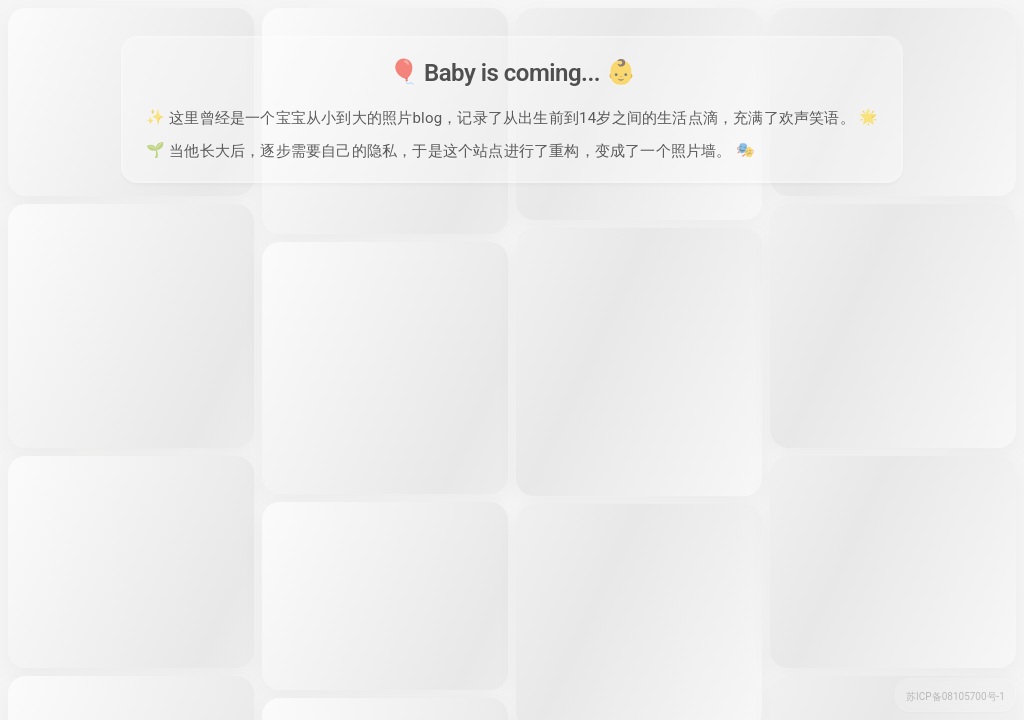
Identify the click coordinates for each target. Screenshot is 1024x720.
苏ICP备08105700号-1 (955, 696)
